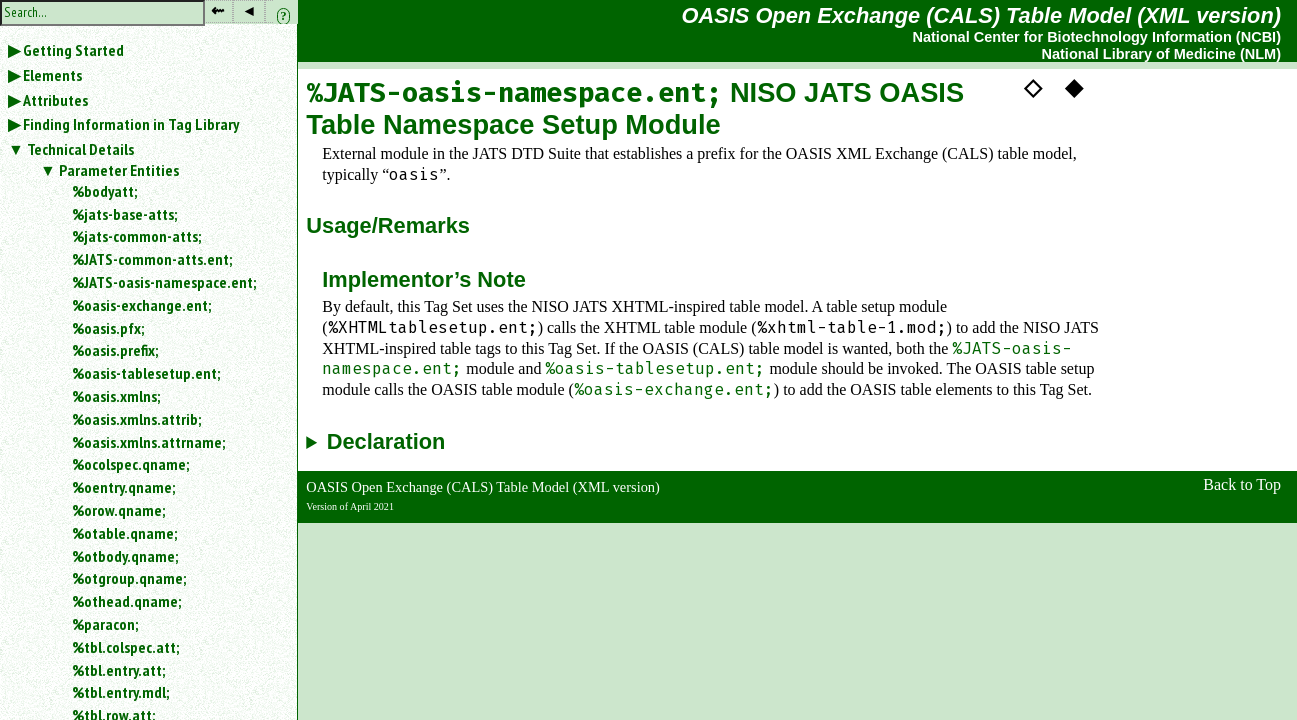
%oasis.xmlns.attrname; (148, 442)
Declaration (386, 442)
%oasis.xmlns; (116, 396)
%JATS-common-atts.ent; (152, 259)
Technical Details (80, 149)
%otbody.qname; (125, 556)
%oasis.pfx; (108, 328)
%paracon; (105, 624)
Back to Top (1242, 484)
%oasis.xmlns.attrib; (136, 419)
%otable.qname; (124, 533)
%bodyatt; (104, 191)
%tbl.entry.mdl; (120, 692)
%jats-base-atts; (124, 214)
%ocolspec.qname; (130, 464)
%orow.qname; (118, 510)
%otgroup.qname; (129, 578)
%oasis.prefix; (115, 350)
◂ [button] (249, 10)
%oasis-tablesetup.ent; (146, 373)
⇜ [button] (217, 10)
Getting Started (73, 50)
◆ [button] (1074, 87)
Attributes (55, 100)
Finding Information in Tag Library (131, 124)
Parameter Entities (119, 170)
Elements (52, 75)
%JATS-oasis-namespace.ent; (164, 282)
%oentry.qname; (123, 487)
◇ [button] (1033, 87)
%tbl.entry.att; (118, 670)
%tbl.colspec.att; (125, 647)
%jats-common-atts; (136, 236)
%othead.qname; (126, 601)
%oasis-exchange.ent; (141, 305)
